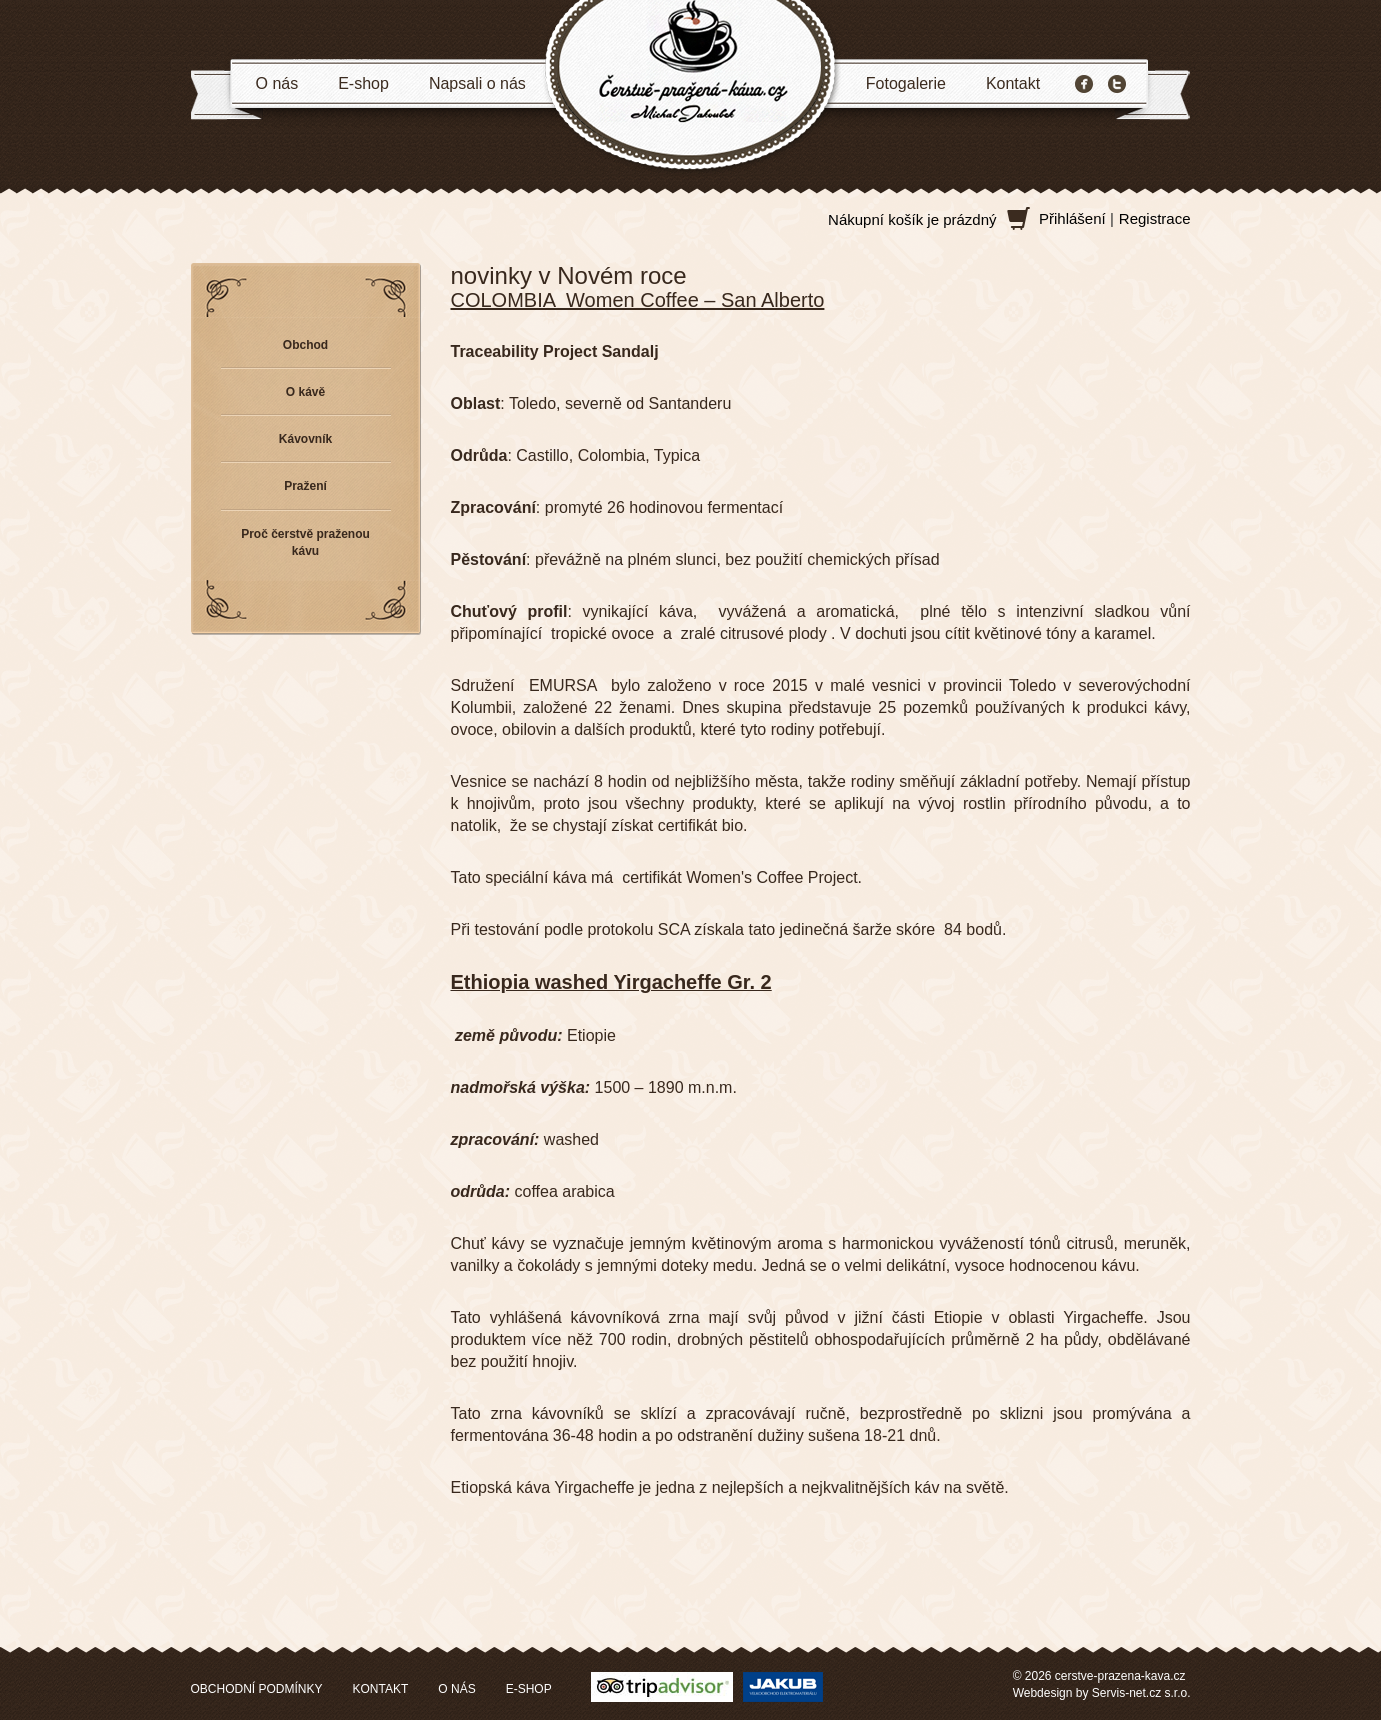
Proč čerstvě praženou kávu (305, 542)
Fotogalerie (906, 83)
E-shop (363, 83)
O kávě (305, 392)
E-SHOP (529, 1689)
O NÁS (456, 1689)
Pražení (305, 486)
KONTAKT (381, 1689)
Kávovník (305, 439)
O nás (277, 83)
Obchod (305, 345)
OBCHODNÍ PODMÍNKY (257, 1689)
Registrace (1155, 218)
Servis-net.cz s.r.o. (1141, 1693)
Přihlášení (1072, 218)
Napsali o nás (477, 83)
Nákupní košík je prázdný (912, 219)
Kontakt (1013, 83)
